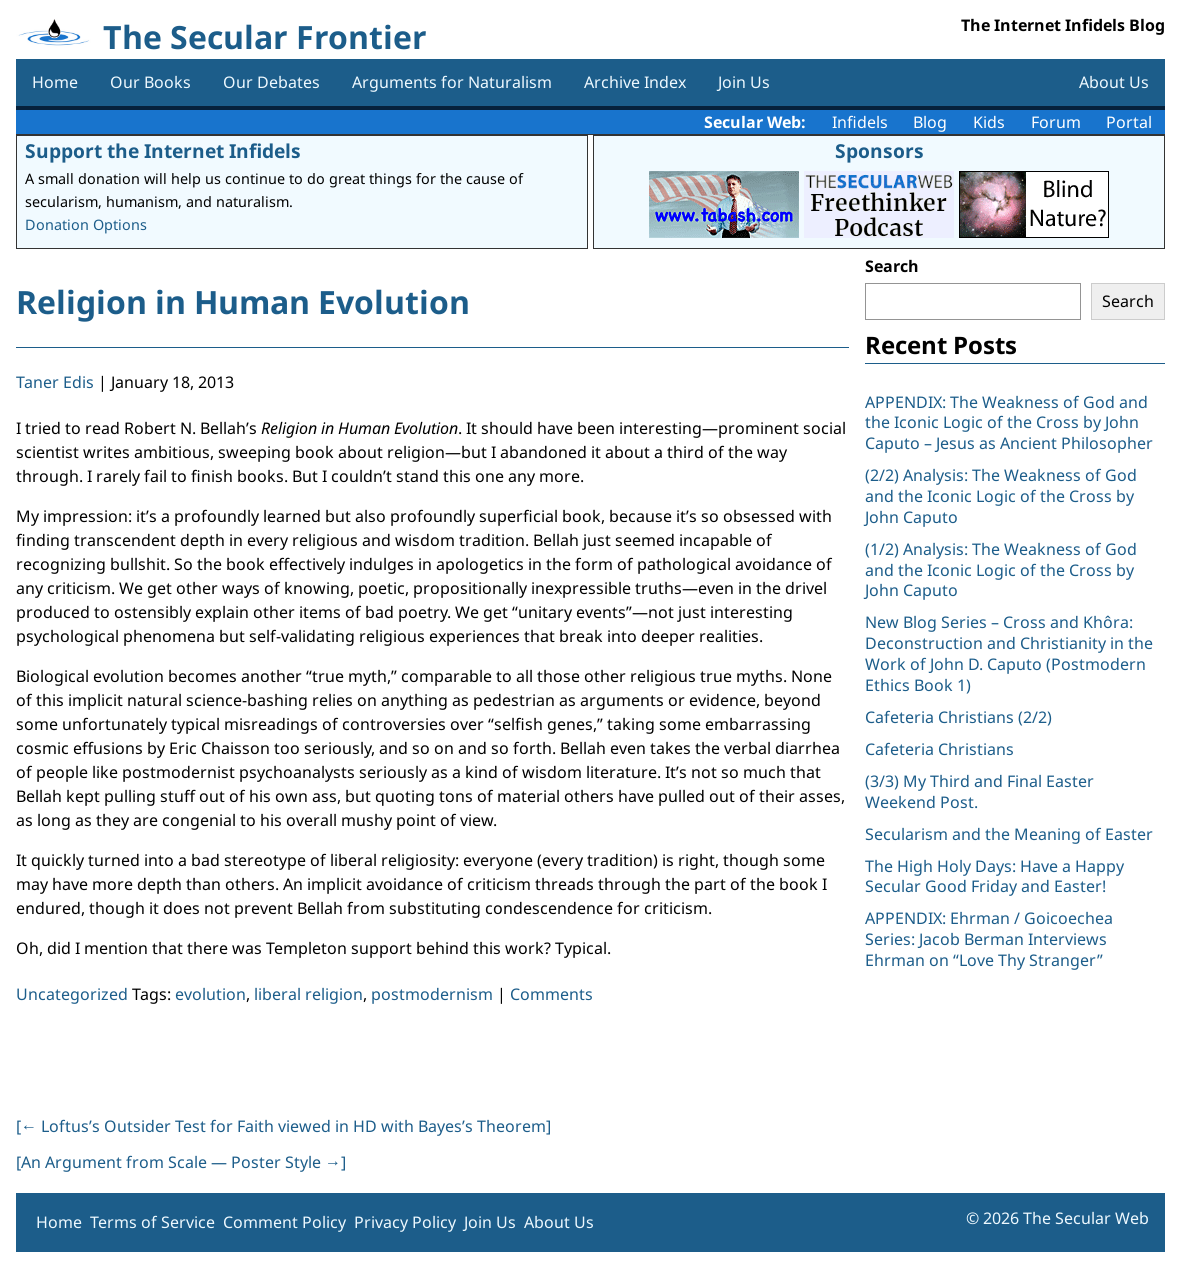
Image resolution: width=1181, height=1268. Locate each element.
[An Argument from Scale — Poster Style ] (181, 1162)
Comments (551, 994)
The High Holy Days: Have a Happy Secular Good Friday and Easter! (994, 876)
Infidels (860, 122)
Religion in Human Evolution (243, 301)
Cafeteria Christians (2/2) (958, 717)
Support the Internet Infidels (163, 150)
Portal (1129, 122)
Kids (989, 122)
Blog (930, 122)
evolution (210, 994)
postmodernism (432, 994)
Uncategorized (72, 994)
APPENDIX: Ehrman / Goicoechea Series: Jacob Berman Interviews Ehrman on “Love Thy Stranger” (989, 939)
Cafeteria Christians (939, 749)
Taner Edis (55, 382)
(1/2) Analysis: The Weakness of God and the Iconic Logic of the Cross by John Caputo (1001, 570)
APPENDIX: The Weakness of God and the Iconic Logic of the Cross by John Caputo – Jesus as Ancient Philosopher (1009, 423)
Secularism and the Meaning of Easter (1009, 834)
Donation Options (86, 224)
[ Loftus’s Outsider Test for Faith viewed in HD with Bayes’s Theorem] (283, 1126)
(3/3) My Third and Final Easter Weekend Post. (979, 791)
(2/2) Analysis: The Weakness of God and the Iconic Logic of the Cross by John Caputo (1001, 496)
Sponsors (879, 150)
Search (892, 266)
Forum (1056, 122)
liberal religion (308, 994)
